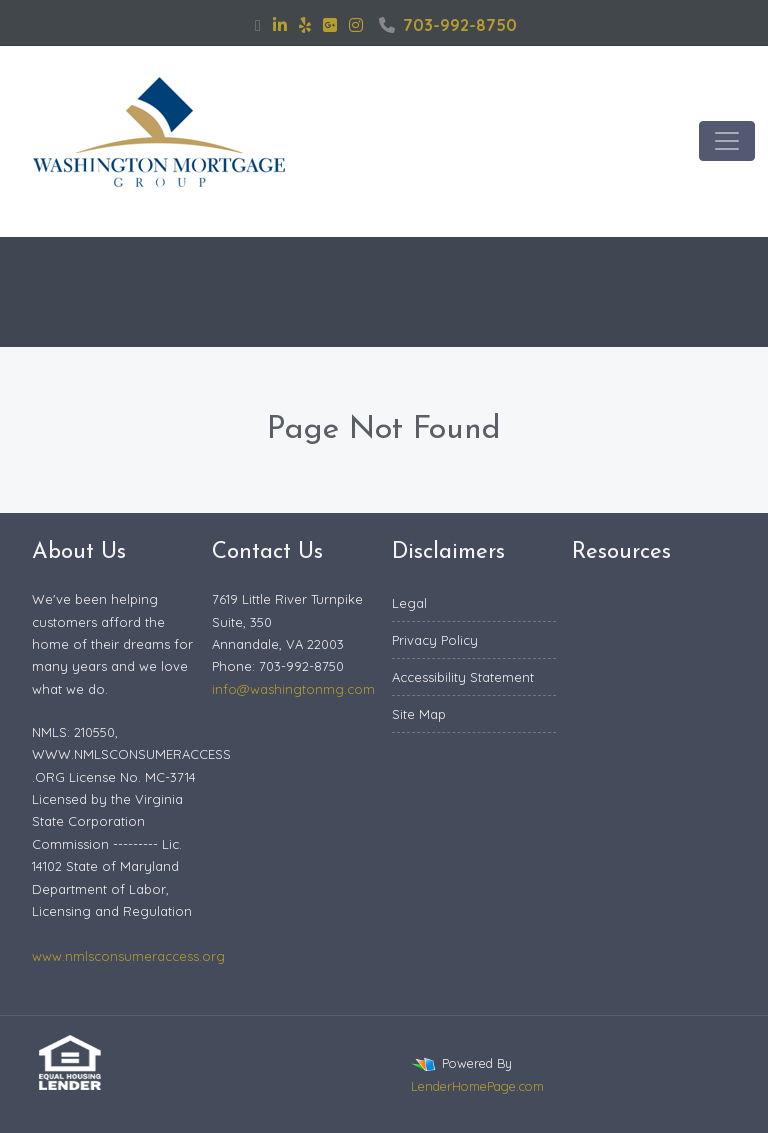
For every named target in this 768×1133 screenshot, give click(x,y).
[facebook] (258, 25)
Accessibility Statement (463, 677)
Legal (409, 603)
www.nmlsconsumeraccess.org (128, 956)
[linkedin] (280, 25)
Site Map (419, 714)
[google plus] (330, 25)
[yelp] (305, 25)
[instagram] (356, 25)
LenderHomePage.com (477, 1086)
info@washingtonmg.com (293, 689)
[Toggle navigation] (727, 141)
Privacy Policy (435, 640)
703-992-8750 (448, 25)
